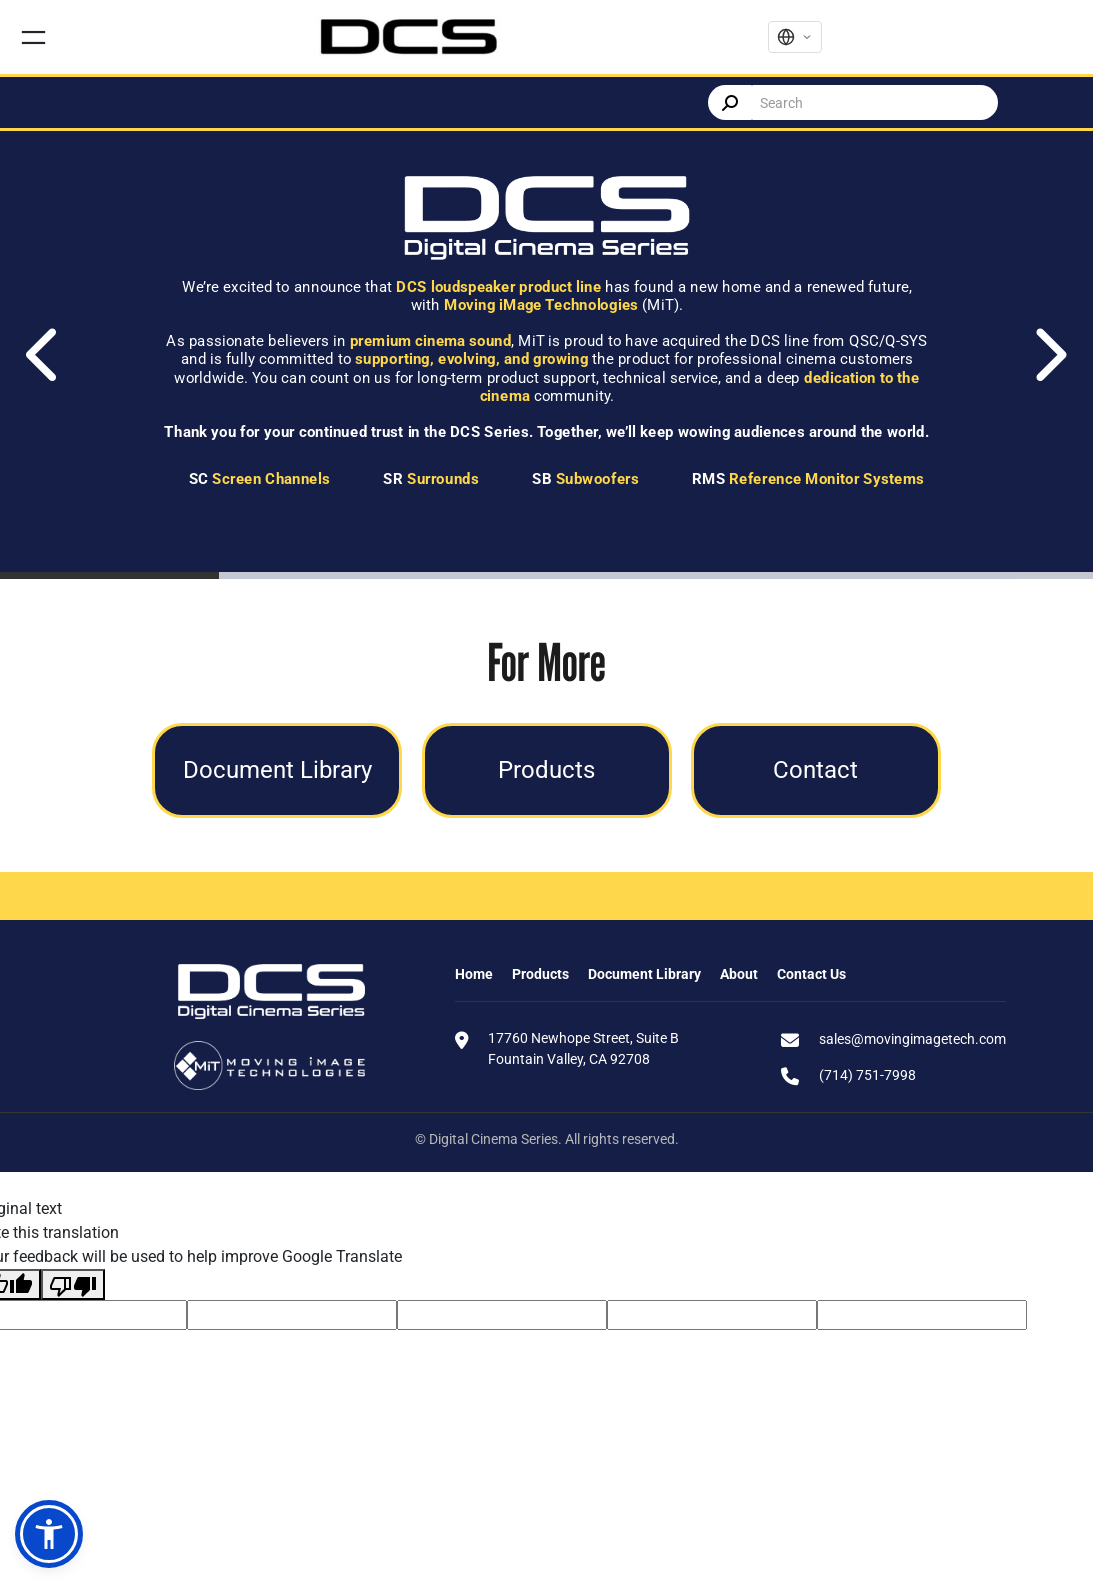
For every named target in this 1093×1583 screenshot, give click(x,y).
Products (546, 769)
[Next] (1048, 355)
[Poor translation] (73, 1284)
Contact (815, 769)
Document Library (277, 769)
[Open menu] (33, 37)
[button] (49, 1534)
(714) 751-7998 (867, 1075)
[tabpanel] (546, 355)
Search (730, 102)
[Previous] (45, 355)
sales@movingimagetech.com (912, 1039)
